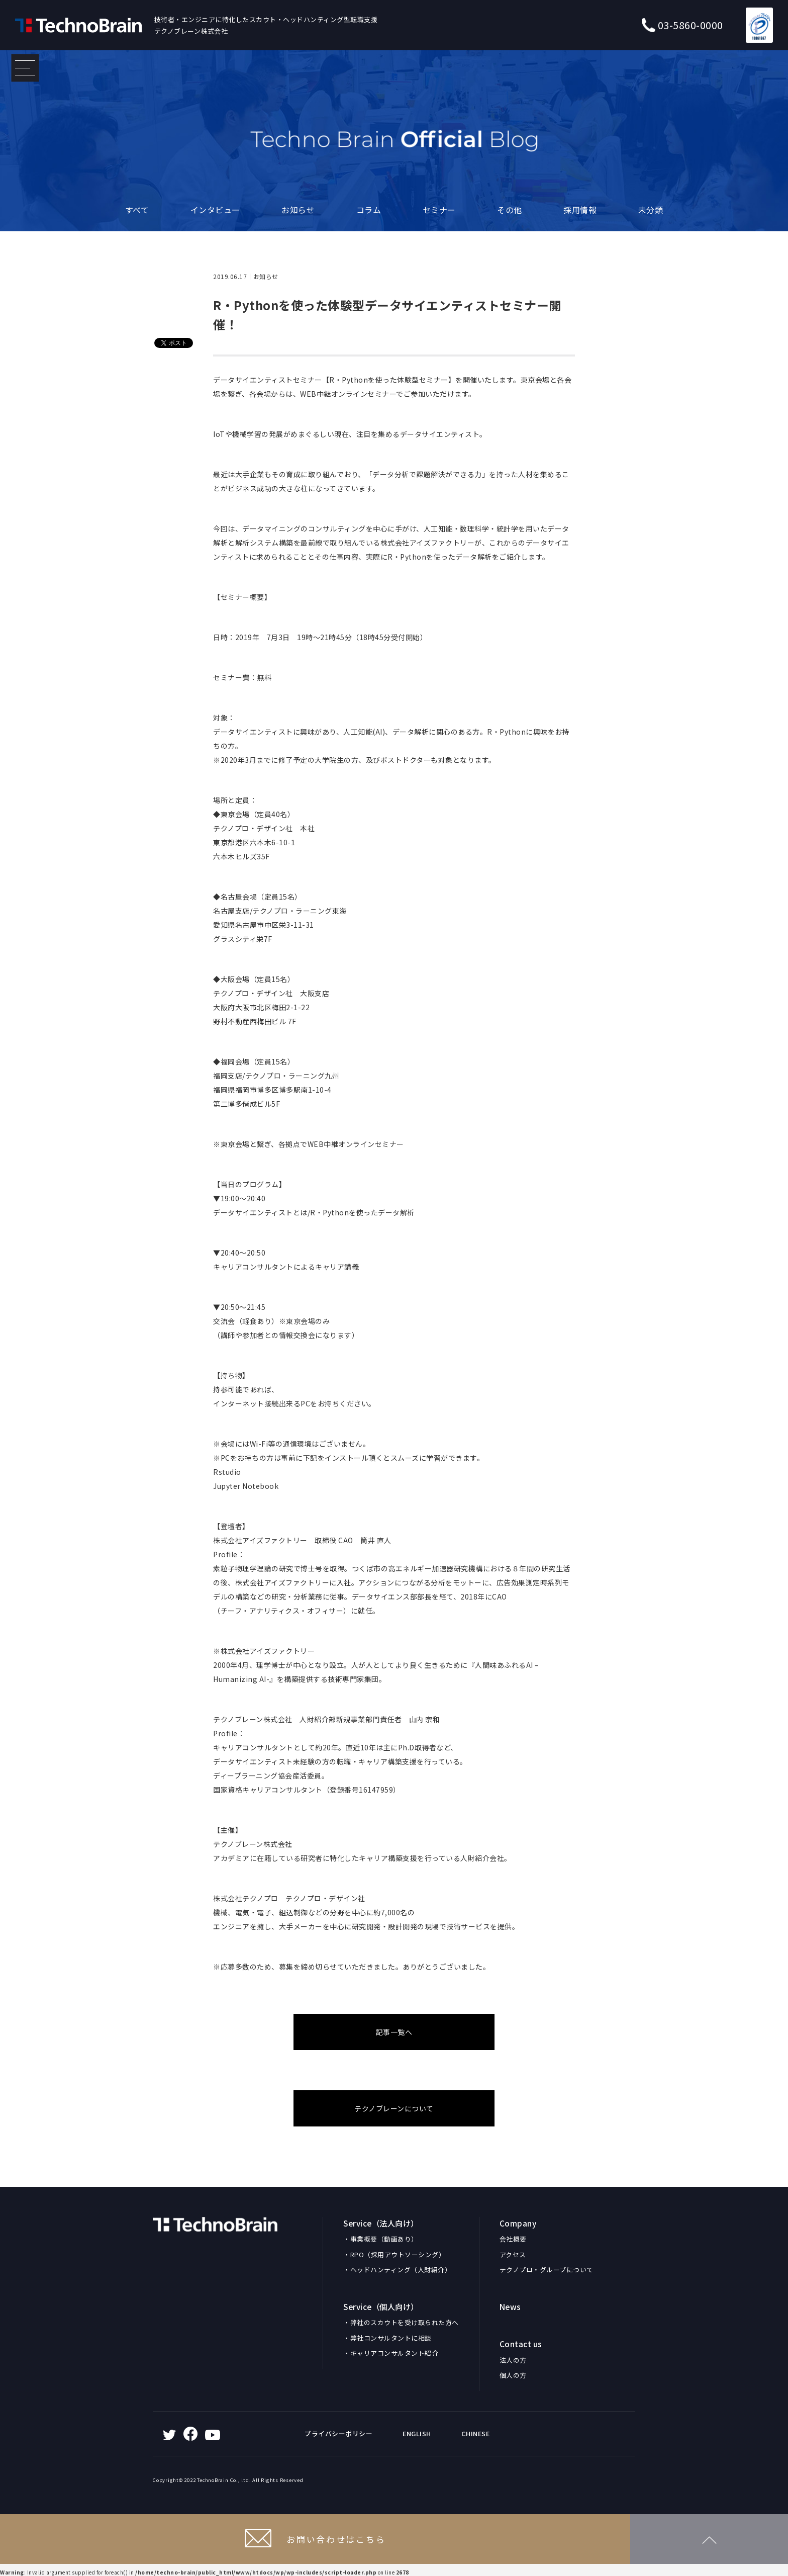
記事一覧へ (394, 2032)
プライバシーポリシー (338, 2433)
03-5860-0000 (682, 25)
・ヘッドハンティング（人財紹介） (397, 2269)
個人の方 (513, 2375)
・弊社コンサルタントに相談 (387, 2338)
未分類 (650, 210)
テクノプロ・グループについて (547, 2269)
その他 (509, 210)
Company (518, 2223)
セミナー (439, 210)
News (510, 2306)
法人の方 (513, 2360)
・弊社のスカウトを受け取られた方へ (401, 2322)
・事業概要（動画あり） (380, 2239)
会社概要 (513, 2239)
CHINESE (475, 2433)
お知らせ (298, 210)
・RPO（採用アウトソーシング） (394, 2254)
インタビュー (215, 210)
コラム (368, 210)
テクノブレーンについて (394, 2108)
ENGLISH (417, 2433)
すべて (137, 210)
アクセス (513, 2254)
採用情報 (580, 210)
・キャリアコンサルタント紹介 (390, 2353)
